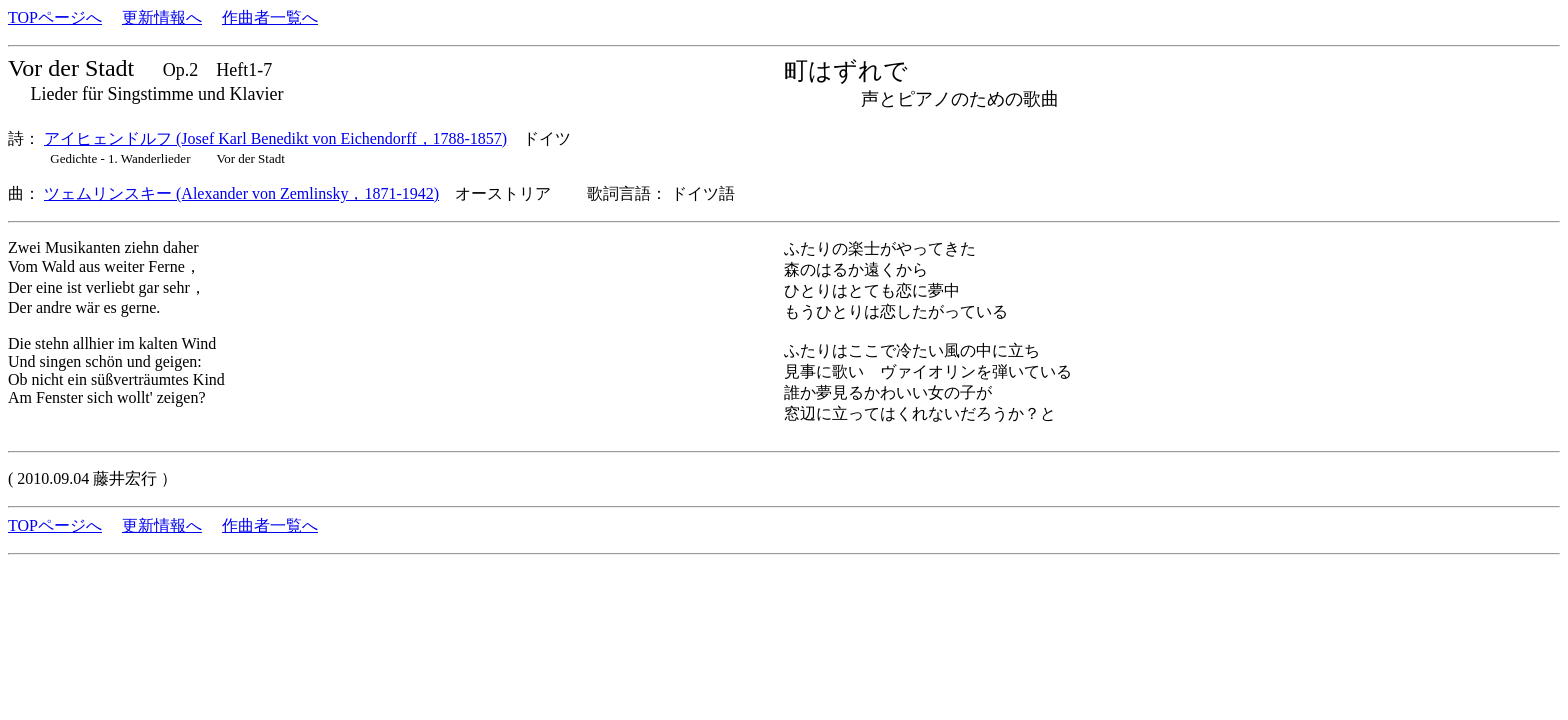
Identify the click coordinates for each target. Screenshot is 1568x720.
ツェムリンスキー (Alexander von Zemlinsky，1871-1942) (241, 193)
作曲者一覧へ (270, 17)
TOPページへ (55, 17)
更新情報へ (162, 17)
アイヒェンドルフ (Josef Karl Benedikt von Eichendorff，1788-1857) (275, 138)
